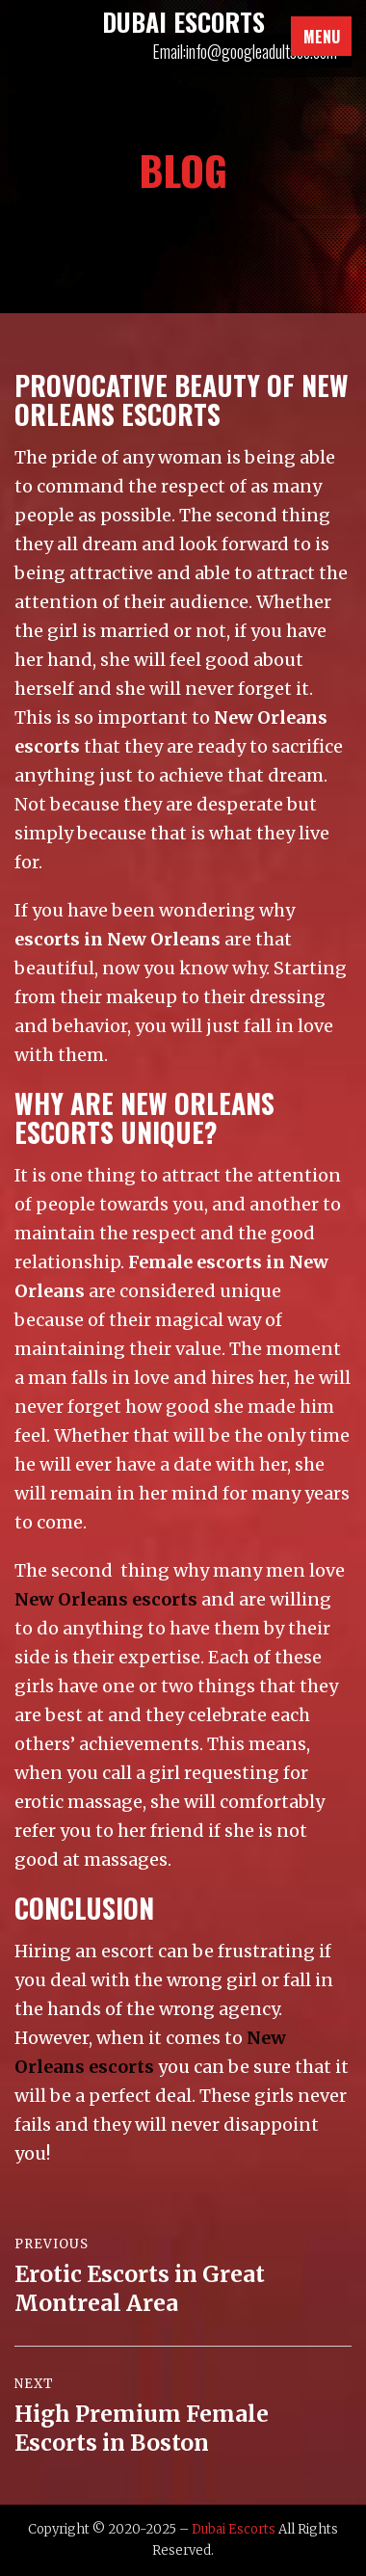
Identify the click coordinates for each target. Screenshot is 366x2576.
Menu (321, 36)
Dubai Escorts (233, 2529)
